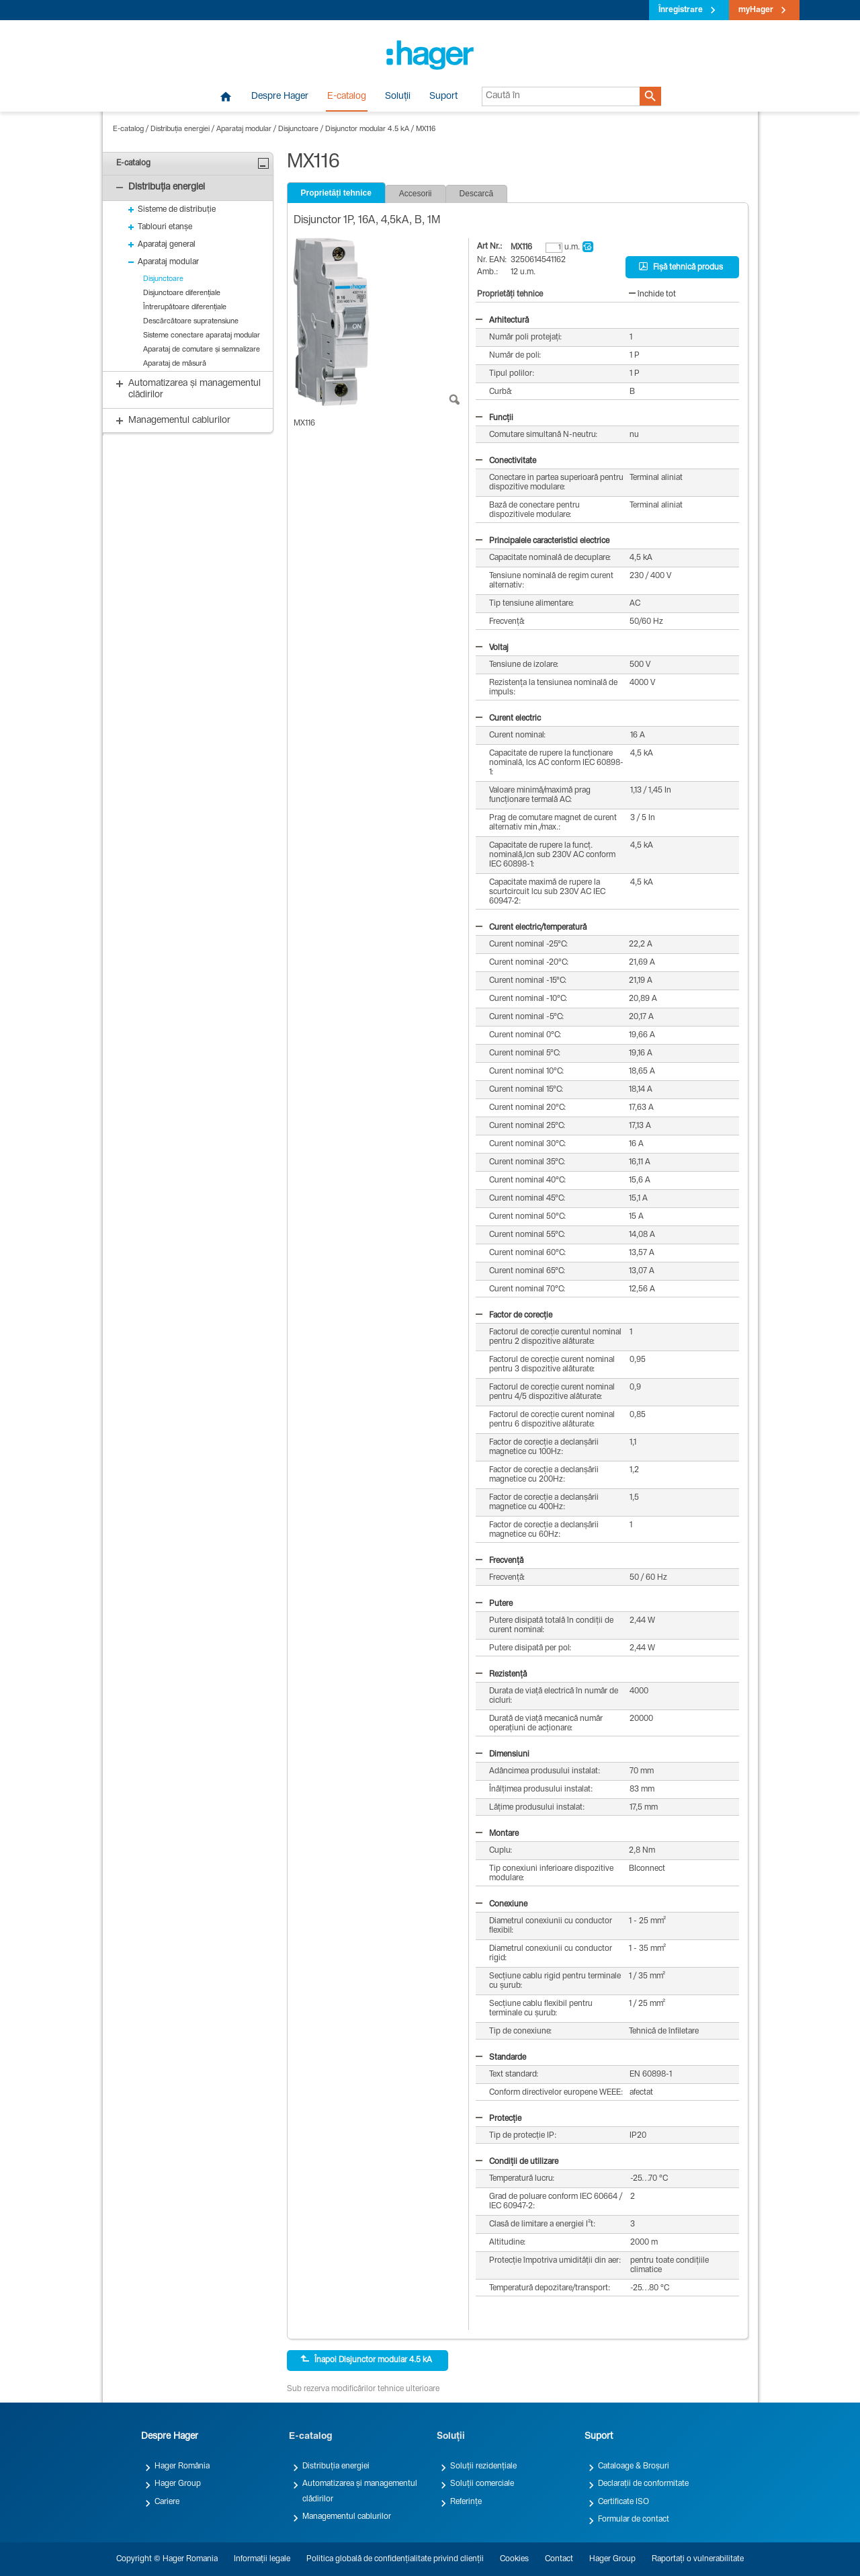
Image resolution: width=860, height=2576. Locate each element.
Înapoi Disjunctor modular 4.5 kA (366, 2359)
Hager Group (178, 2484)
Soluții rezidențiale (483, 2466)
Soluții (398, 97)
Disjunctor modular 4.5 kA (367, 129)
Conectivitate (506, 461)
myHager (755, 10)
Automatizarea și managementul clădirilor (359, 2491)
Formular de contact (633, 2519)
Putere (494, 1604)
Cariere (167, 2502)
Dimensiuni (502, 1754)
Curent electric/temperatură (531, 928)
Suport (443, 97)
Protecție (498, 2119)
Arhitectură (502, 321)
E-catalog (346, 97)
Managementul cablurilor (346, 2517)
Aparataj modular (243, 129)
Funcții (494, 418)
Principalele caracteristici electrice (542, 541)
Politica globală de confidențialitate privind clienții (395, 2559)
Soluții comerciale (482, 2484)
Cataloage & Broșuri (633, 2466)
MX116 (425, 129)
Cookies (514, 2559)
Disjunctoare (298, 129)
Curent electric (508, 719)
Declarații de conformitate (643, 2484)
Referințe (466, 2502)
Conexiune (501, 1904)
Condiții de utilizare (517, 2162)
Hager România (182, 2466)
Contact (559, 2559)
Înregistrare (680, 10)
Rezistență (501, 1675)
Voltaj (492, 648)
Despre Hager (279, 97)
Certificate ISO (623, 2502)
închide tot (652, 294)
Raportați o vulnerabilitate (698, 2559)
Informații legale (262, 2559)
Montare (497, 1834)
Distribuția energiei (180, 129)
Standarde (501, 2058)
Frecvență (499, 1561)
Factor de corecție (514, 1316)
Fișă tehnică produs (681, 267)
